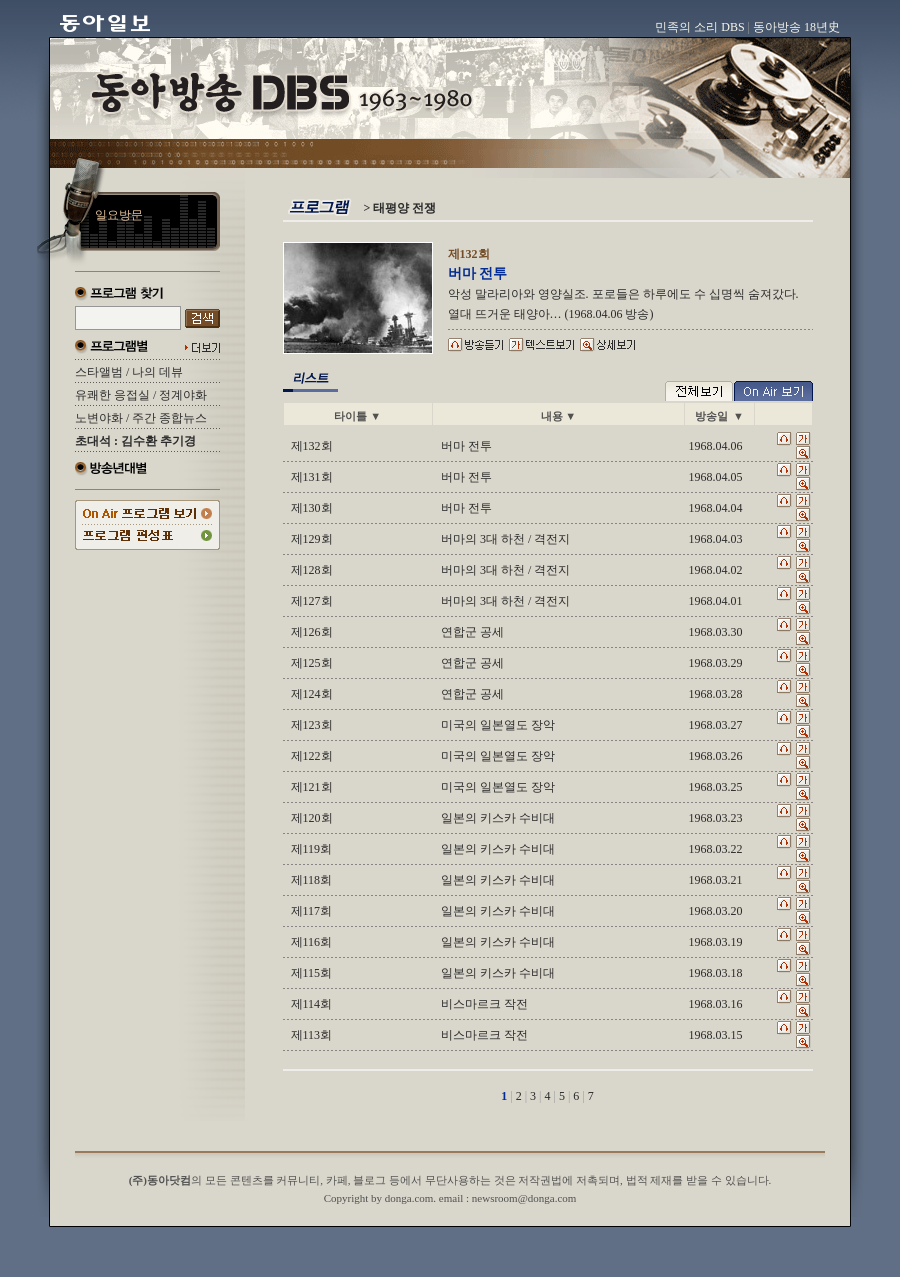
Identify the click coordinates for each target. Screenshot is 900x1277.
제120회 (312, 818)
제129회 (312, 539)
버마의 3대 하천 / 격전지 (505, 539)
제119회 (312, 849)
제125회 (312, 663)
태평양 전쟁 (404, 208)
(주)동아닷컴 (160, 1180)
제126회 (312, 632)
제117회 (312, 911)
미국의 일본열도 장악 (498, 725)
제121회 (312, 787)
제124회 (312, 694)
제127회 (312, 601)
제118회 (312, 880)
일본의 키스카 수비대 (498, 818)
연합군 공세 (472, 632)
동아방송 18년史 (796, 27)
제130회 (312, 508)
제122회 (312, 756)
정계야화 (183, 395)
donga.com (409, 1198)
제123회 (312, 725)
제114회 (312, 1004)
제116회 (312, 942)
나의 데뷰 (157, 372)
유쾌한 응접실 (112, 395)
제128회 (312, 570)
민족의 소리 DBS (699, 27)
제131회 (312, 477)
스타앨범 (99, 372)
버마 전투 (466, 446)
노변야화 (99, 418)
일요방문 (119, 215)
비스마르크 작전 (484, 1004)
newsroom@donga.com (524, 1198)
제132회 (312, 446)
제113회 (312, 1035)
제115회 (312, 973)
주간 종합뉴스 (169, 418)
